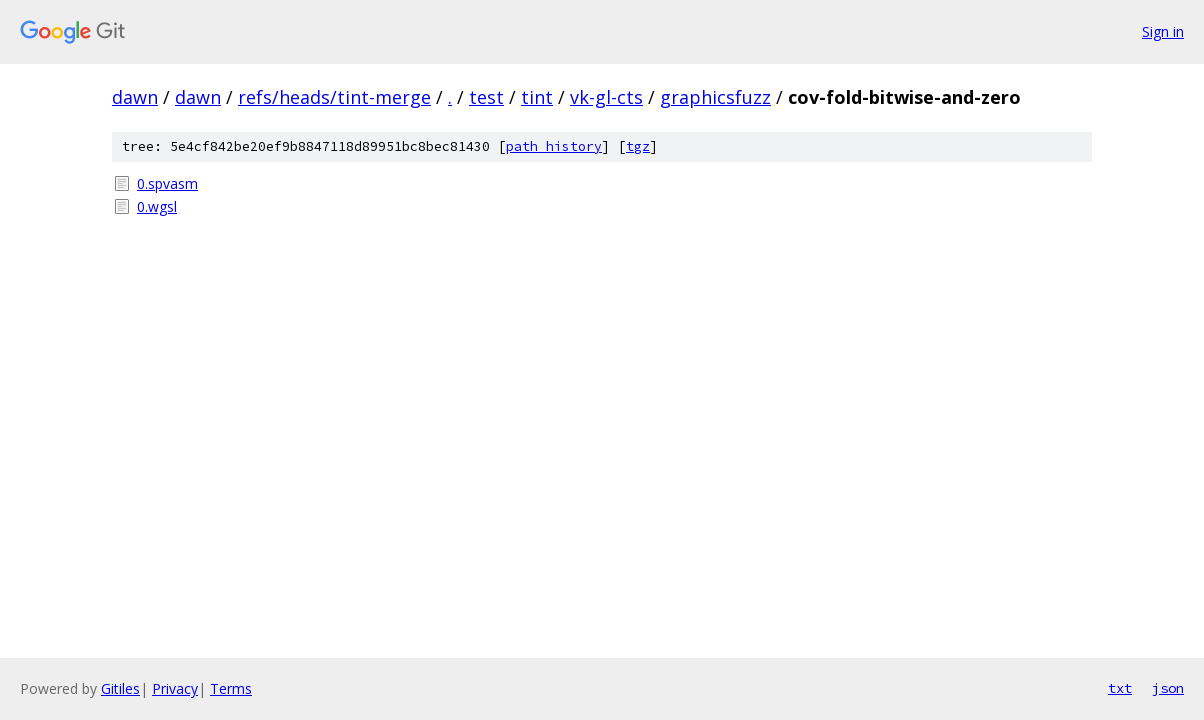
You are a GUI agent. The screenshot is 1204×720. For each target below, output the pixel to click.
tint (537, 97)
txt (1120, 688)
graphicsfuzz (715, 97)
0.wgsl (157, 206)
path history (554, 146)
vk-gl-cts (606, 97)
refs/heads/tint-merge (334, 97)
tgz (638, 146)
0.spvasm (167, 183)
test (486, 97)
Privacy (175, 688)
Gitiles (120, 688)
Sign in (1163, 31)
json (1168, 688)
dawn (135, 97)
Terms (231, 688)
